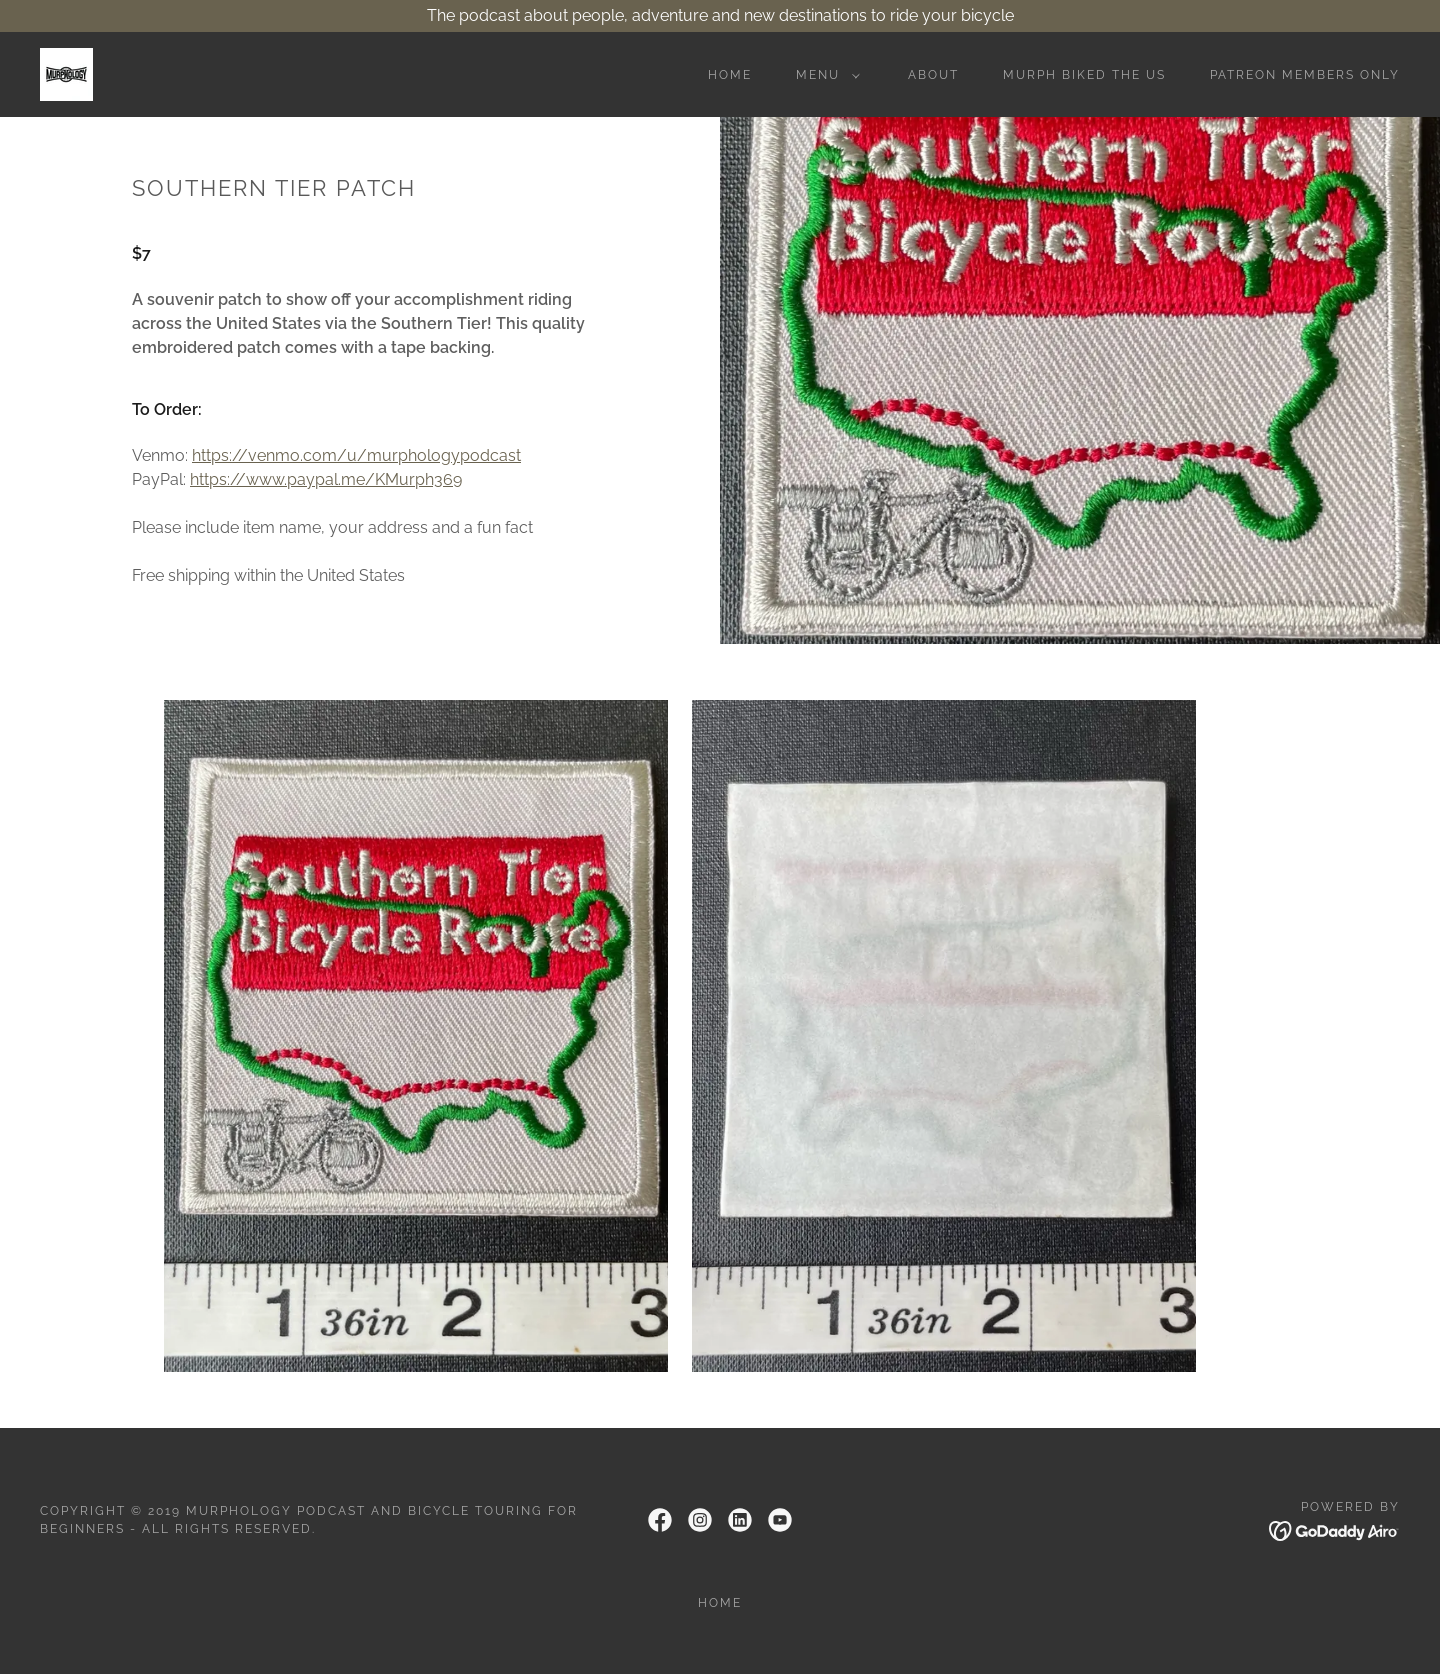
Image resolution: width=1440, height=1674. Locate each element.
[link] (66, 73)
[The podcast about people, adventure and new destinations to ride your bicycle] (720, 16)
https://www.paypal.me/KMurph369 (326, 479)
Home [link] (730, 75)
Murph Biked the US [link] (1084, 75)
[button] (824, 75)
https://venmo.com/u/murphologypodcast (356, 455)
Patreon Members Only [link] (1305, 75)
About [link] (933, 75)
